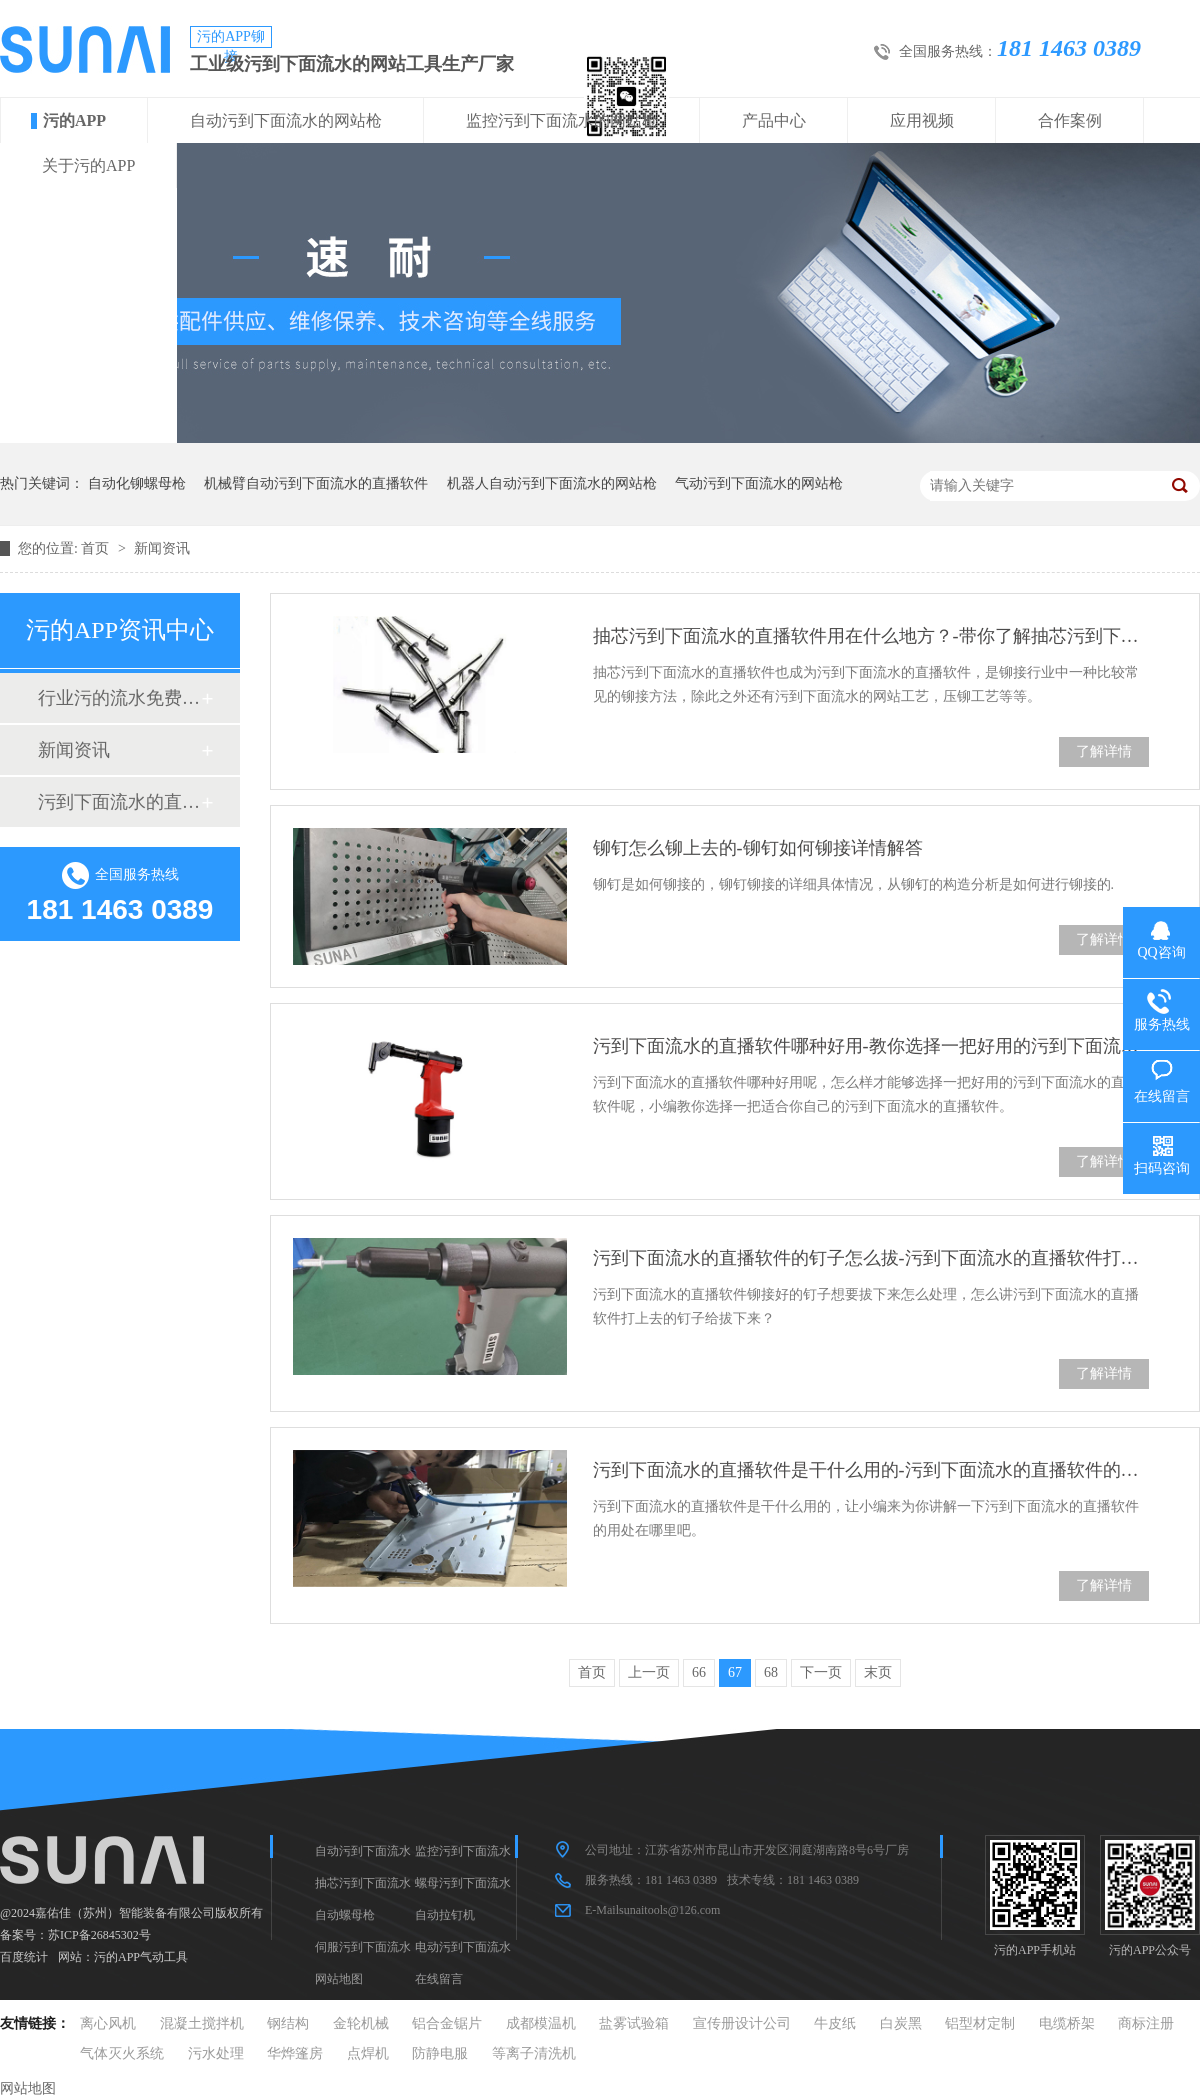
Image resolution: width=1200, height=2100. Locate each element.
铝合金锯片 (447, 2023)
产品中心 (774, 120)
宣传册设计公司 (742, 2023)
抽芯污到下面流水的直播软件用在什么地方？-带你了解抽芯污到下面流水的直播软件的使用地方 (871, 636)
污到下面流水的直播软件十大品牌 (119, 802)
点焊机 (368, 2053)
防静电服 (440, 2053)
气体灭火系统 (122, 2053)
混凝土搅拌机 (202, 2023)
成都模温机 (541, 2023)
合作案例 (1070, 120)
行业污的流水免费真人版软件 (119, 698)
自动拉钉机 (445, 1915)
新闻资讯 (162, 548)
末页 (878, 1672)
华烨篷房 (295, 2053)
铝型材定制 (980, 2023)
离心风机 (108, 2023)
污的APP (74, 120)
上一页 (649, 1672)
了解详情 (1104, 751)
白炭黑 (901, 2023)
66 (699, 1672)
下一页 (821, 1672)
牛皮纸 (835, 2023)
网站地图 (339, 1979)
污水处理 (216, 2053)
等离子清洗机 (534, 2053)
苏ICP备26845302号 (99, 1935)
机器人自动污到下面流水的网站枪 (552, 483)
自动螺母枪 (345, 1915)
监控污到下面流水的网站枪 (562, 120)
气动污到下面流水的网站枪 (759, 483)
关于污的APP (88, 165)
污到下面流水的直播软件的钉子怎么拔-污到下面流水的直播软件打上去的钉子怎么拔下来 (871, 1258)
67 (735, 1672)
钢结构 (288, 2023)
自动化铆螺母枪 (137, 483)
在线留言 (439, 1979)
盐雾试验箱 (634, 2023)
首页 (97, 548)
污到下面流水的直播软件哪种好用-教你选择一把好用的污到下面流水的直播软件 (871, 1046)
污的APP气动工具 (141, 1957)
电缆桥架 (1067, 2023)
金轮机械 (361, 2023)
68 (771, 1672)
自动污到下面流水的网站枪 (286, 120)
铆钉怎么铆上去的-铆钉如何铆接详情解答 (758, 848)
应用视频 (922, 120)
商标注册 (1146, 2023)
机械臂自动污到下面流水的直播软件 (316, 483)
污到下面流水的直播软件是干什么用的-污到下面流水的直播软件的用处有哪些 (871, 1470)
